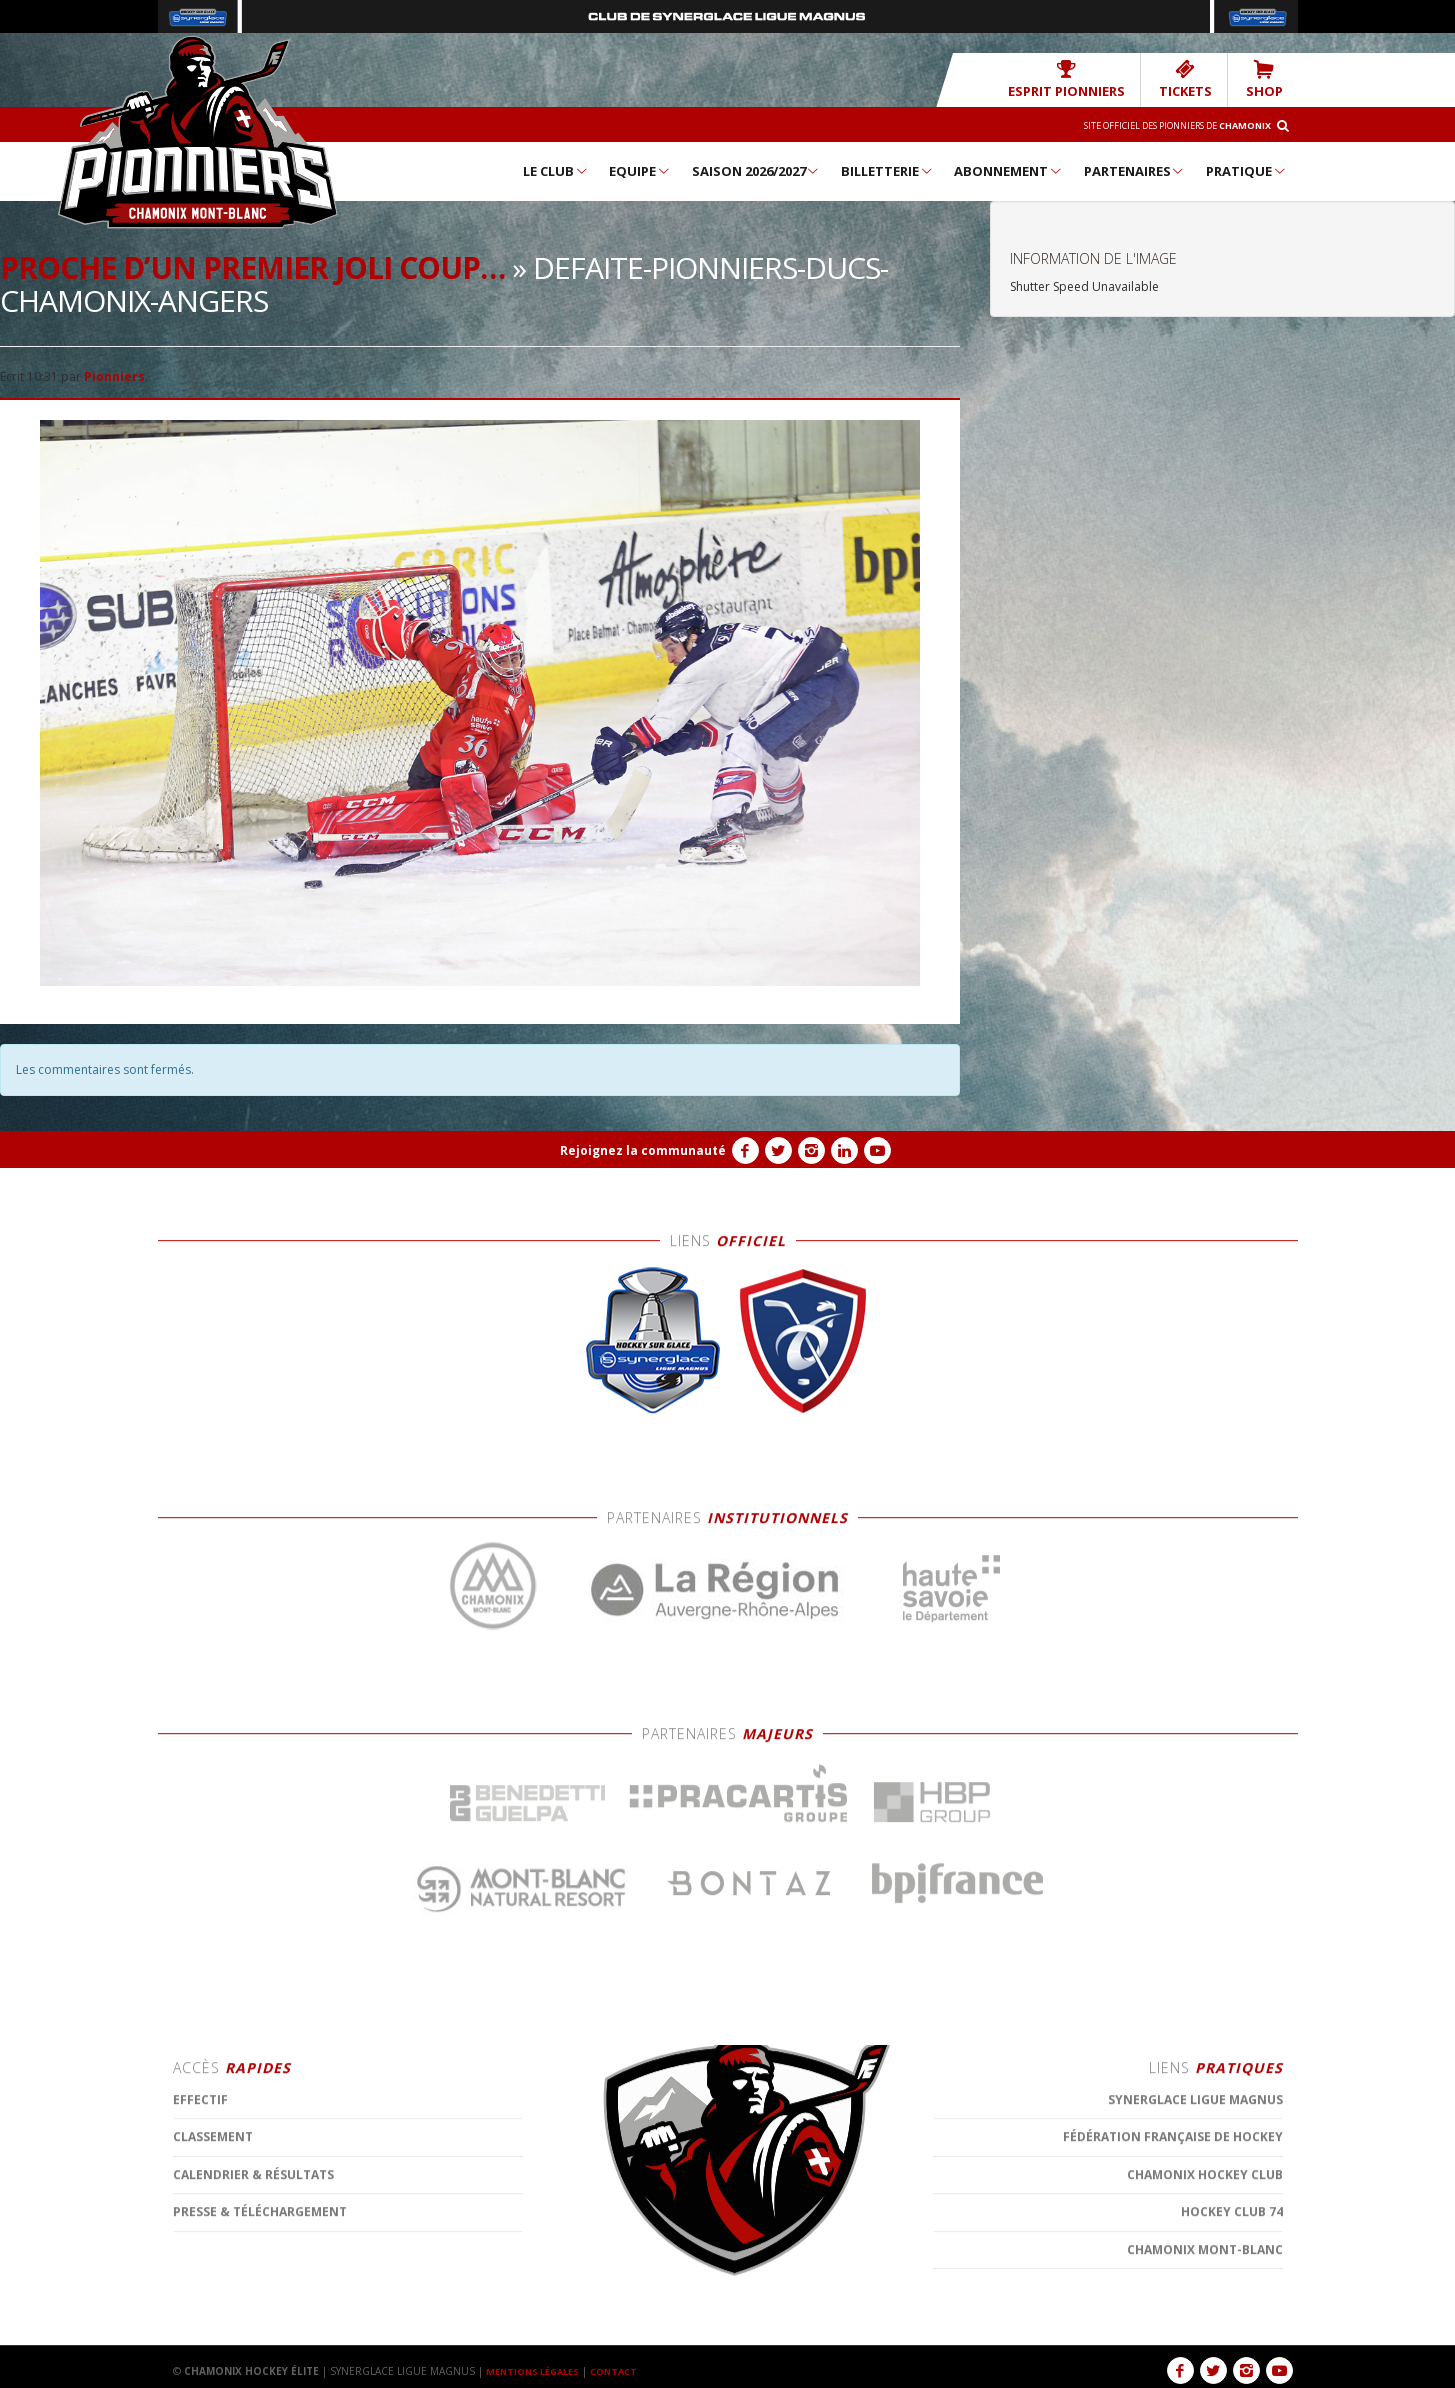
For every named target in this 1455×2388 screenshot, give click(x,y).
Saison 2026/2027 (756, 170)
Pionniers (114, 375)
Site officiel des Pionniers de (1158, 124)
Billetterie (887, 170)
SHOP (1268, 78)
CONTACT (627, 2370)
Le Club (556, 170)
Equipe (640, 170)
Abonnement (1008, 170)
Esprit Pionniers (1094, 78)
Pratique (1246, 170)
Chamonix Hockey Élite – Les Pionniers (198, 131)
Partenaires (1135, 170)
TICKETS (1197, 78)
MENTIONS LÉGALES (538, 2370)
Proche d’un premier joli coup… (252, 266)
